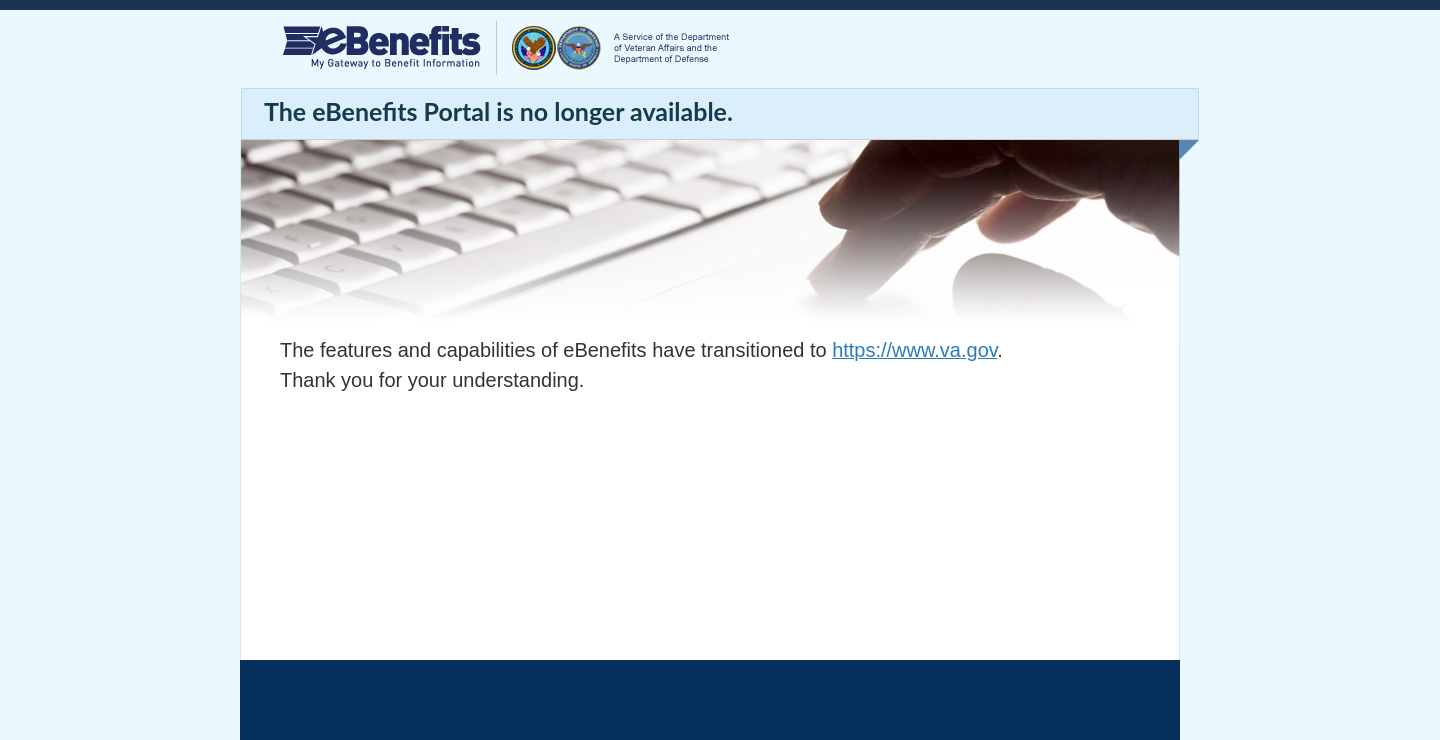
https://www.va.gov (914, 350)
